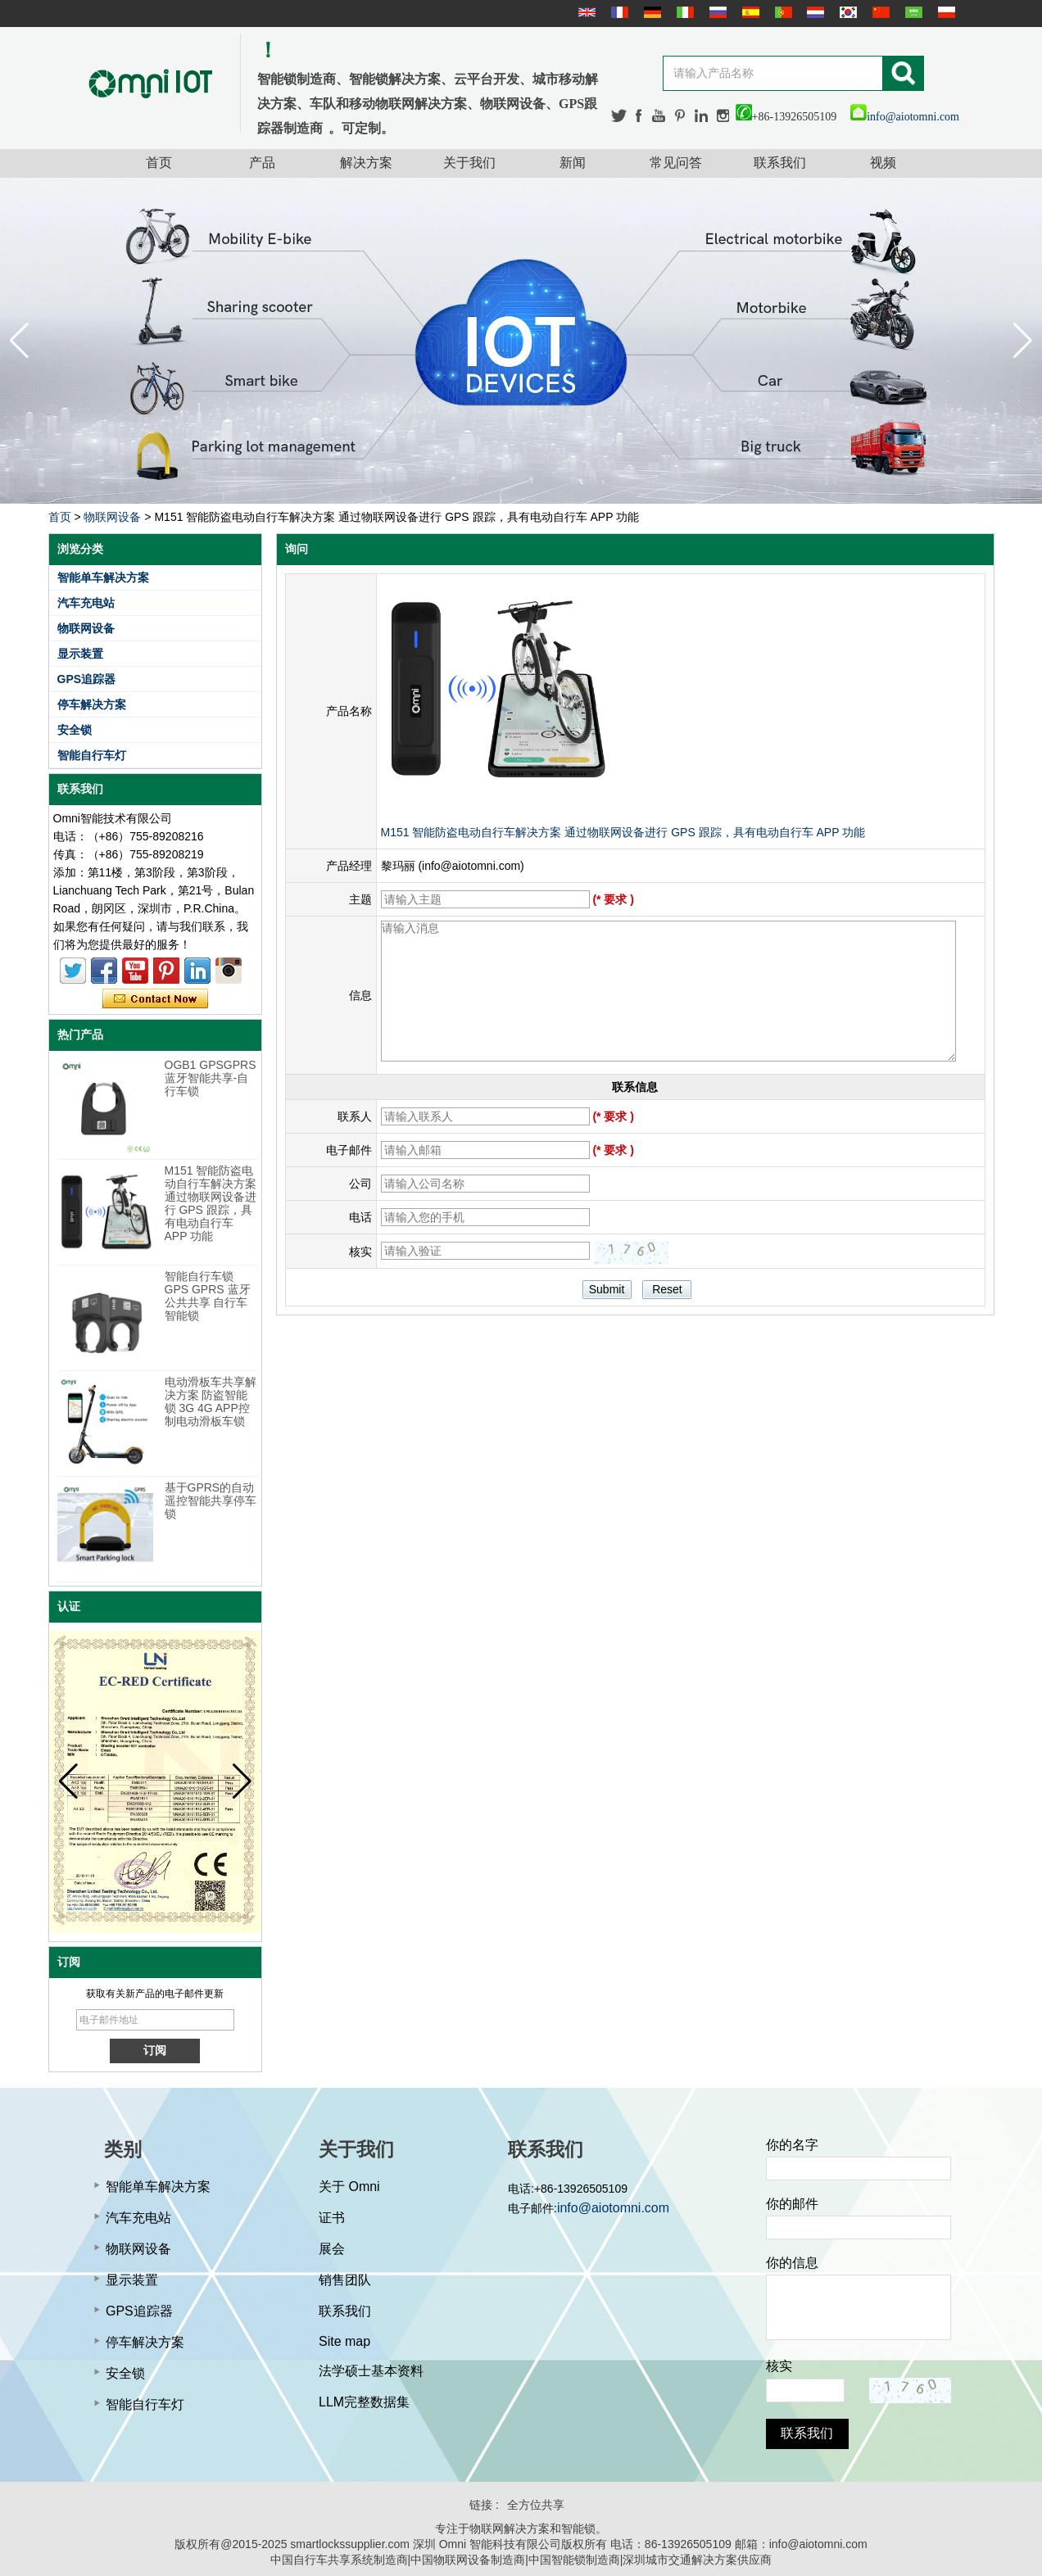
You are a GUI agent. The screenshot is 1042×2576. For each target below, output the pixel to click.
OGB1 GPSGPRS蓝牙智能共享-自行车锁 (210, 1078)
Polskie (944, 12)
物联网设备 (112, 516)
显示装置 (80, 653)
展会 (332, 2249)
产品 (262, 163)
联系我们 (780, 163)
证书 (332, 2218)
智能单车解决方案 (103, 577)
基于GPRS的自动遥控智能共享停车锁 (210, 1500)
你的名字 (792, 2145)
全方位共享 (535, 2504)
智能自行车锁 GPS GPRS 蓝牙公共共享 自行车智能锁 (208, 1296)
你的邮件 (792, 2204)
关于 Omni (349, 2186)
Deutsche (650, 12)
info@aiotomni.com (904, 117)
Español (748, 12)
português (781, 12)
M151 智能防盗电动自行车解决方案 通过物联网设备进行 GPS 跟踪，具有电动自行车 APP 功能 (210, 1203)
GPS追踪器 (86, 679)
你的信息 (792, 2263)
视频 (883, 163)
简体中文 (879, 12)
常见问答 (676, 163)
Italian (683, 12)
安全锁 (74, 729)
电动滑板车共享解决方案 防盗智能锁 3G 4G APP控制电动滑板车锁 (210, 1401)
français (617, 12)
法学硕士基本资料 (371, 2371)
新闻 (573, 163)
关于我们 (469, 163)
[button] (1023, 341)
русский (716, 12)
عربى (911, 12)
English (585, 12)
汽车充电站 (86, 602)
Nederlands (813, 12)
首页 (159, 163)
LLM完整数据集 (364, 2402)
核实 (779, 2366)
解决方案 (366, 163)
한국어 (846, 12)
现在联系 (155, 999)
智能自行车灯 (91, 755)
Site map (344, 2341)
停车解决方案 (91, 704)
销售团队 (345, 2280)
